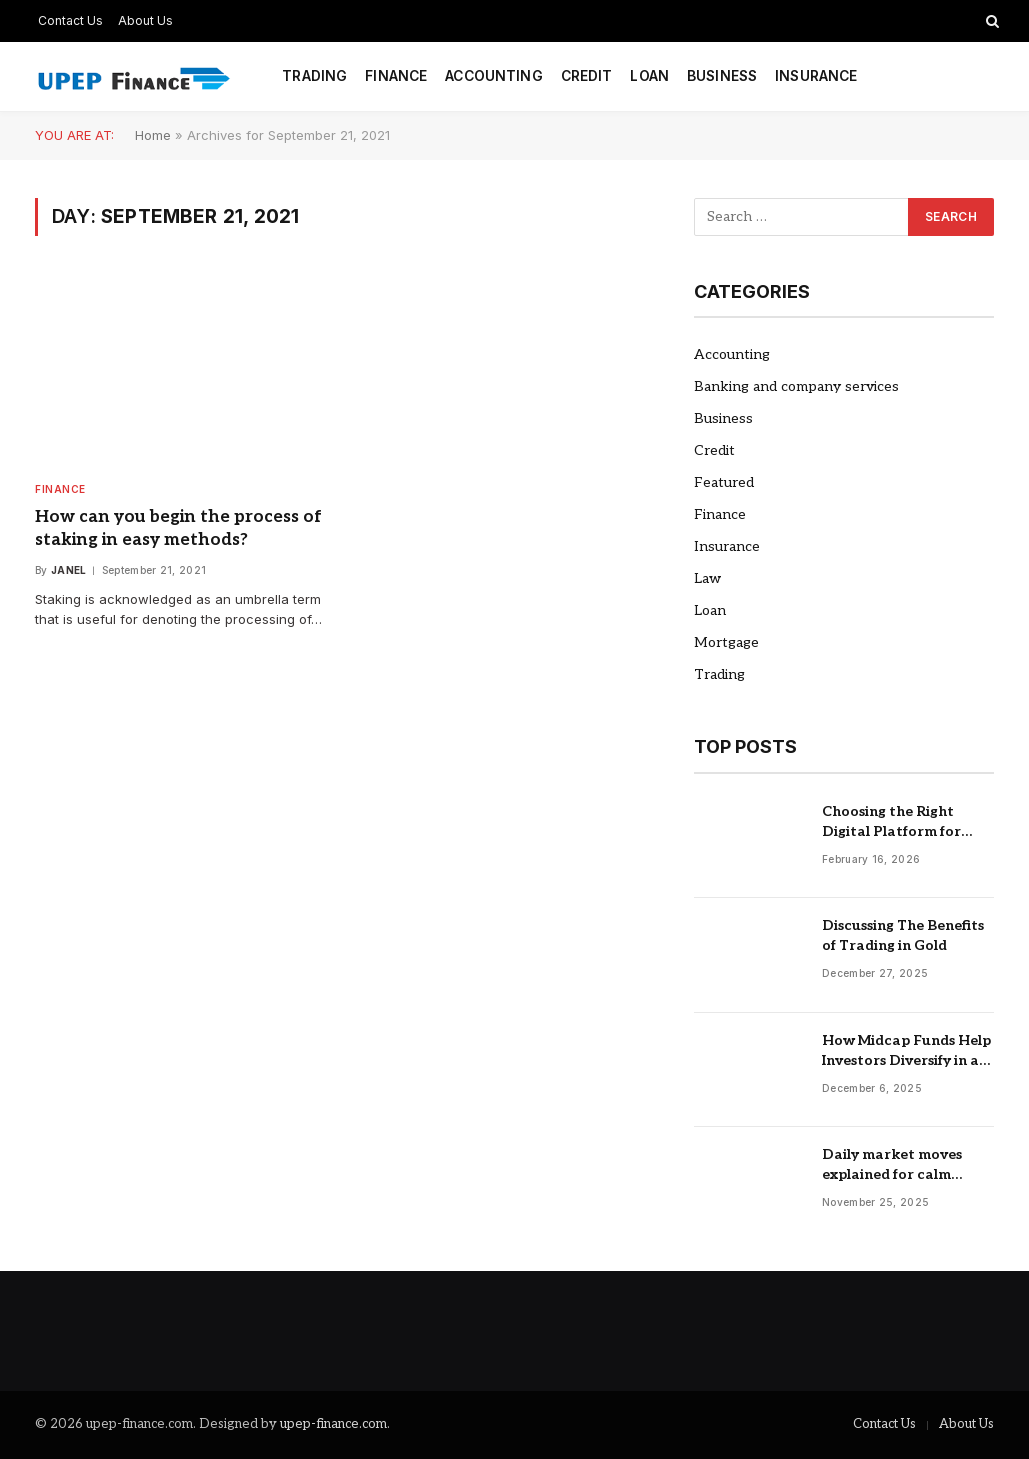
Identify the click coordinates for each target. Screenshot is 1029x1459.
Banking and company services (796, 386)
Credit (587, 76)
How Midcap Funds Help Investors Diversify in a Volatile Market (906, 1051)
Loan (649, 76)
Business (722, 76)
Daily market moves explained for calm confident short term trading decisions (895, 1165)
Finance (396, 76)
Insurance (816, 76)
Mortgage (726, 642)
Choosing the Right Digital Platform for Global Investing (891, 822)
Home (153, 135)
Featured (724, 482)
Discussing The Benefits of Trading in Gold (903, 935)
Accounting (493, 76)
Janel (69, 570)
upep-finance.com (333, 1424)
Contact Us (70, 20)
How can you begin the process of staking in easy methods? (178, 528)
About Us (145, 20)
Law (707, 578)
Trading (314, 76)
